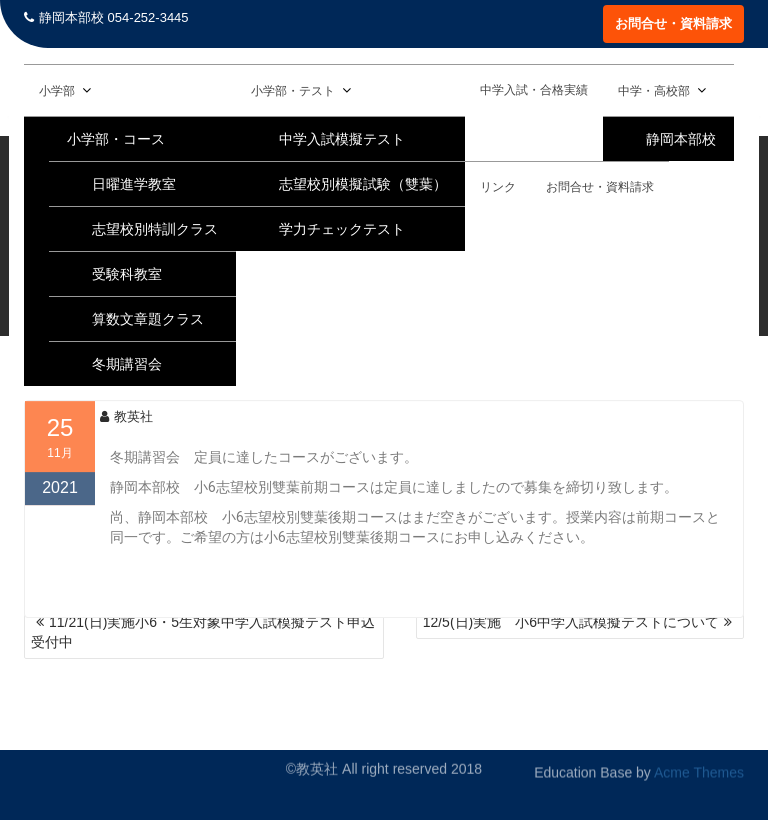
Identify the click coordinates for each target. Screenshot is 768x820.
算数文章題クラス (148, 319)
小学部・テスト (293, 91)
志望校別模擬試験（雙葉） (363, 184)
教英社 (126, 430)
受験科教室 (127, 274)
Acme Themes (699, 768)
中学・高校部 (654, 91)
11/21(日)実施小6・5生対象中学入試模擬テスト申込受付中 (203, 632)
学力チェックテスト (342, 229)
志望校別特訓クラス (155, 229)
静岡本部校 (681, 139)
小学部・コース (116, 139)
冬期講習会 (127, 364)
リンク (498, 187)
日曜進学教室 (134, 184)
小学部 (57, 91)
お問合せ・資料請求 (673, 23)
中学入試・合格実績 (534, 90)
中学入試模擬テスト (342, 139)
